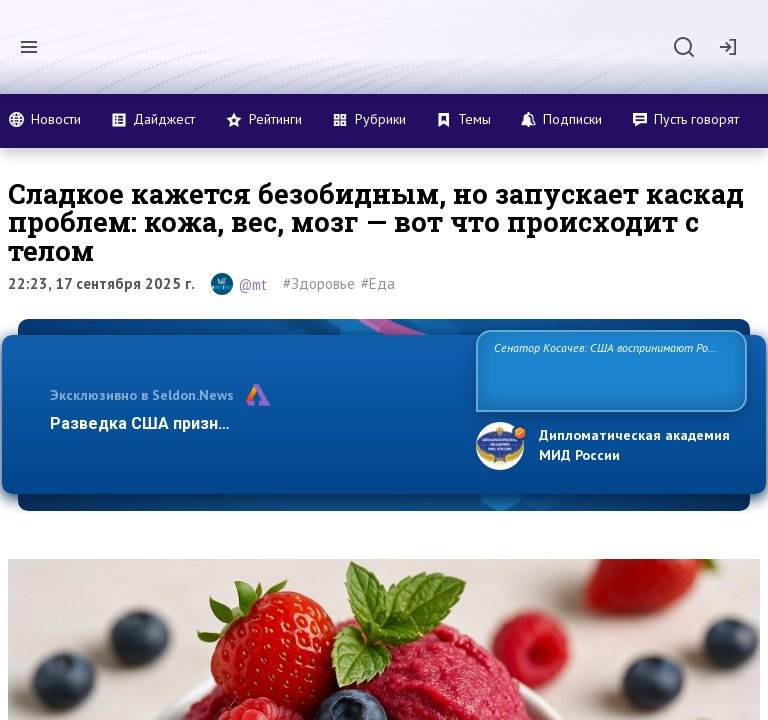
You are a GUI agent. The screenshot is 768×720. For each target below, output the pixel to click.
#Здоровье (319, 283)
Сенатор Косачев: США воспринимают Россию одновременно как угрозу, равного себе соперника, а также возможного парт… (608, 369)
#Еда (378, 283)
